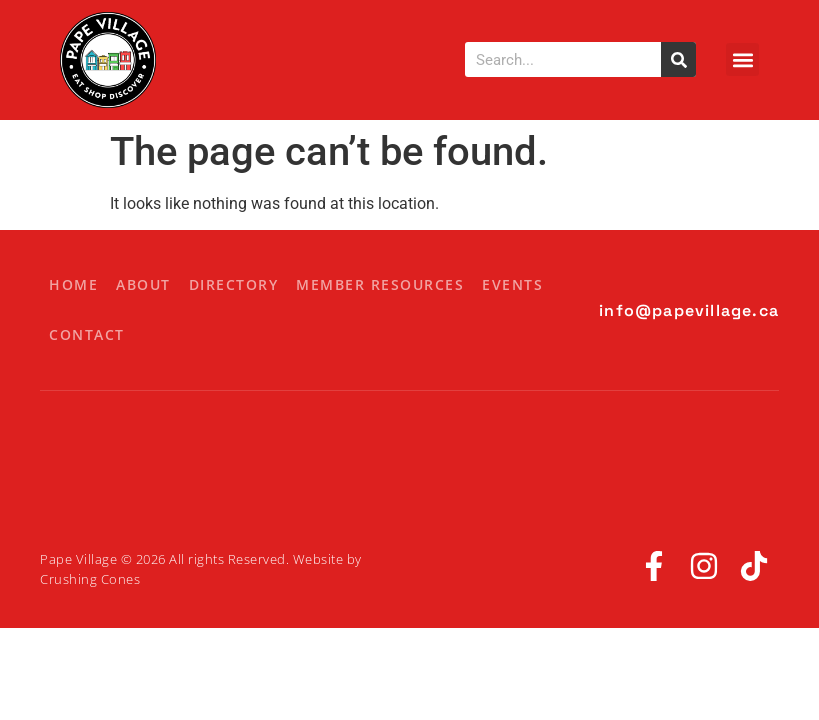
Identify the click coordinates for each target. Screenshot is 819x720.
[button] (742, 59)
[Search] (678, 59)
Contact (87, 334)
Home (73, 284)
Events (512, 284)
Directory (234, 284)
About (143, 284)
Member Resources (380, 284)
